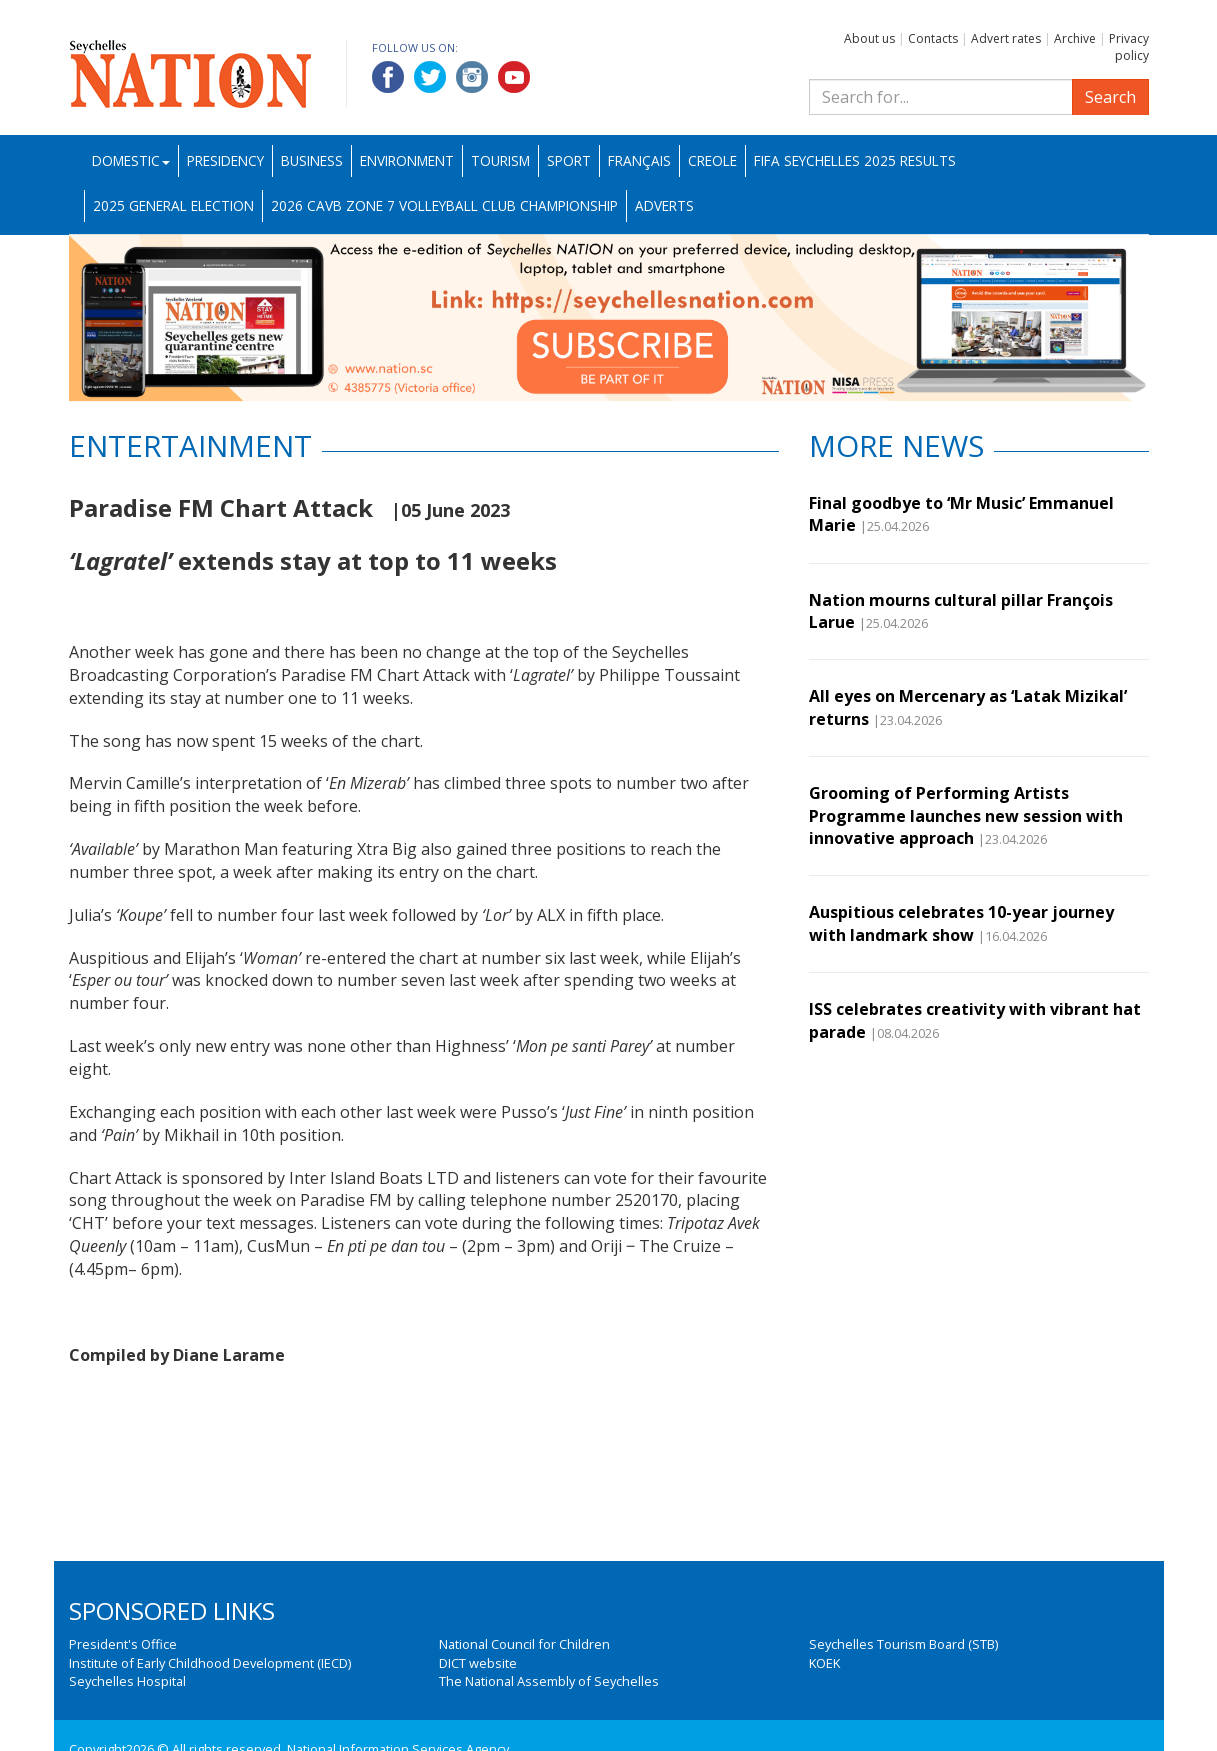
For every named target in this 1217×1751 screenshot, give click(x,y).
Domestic (131, 160)
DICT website (478, 1663)
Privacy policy (1129, 47)
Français (639, 160)
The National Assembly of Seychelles (549, 1681)
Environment (407, 160)
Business (312, 160)
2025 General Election (173, 205)
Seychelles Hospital (127, 1681)
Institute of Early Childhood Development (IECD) (210, 1663)
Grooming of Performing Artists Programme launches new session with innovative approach (966, 815)
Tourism (500, 160)
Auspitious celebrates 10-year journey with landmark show (961, 923)
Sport (569, 160)
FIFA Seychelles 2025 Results (855, 160)
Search (1110, 97)
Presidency (225, 160)
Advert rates (1006, 38)
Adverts (664, 205)
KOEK (824, 1663)
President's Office (123, 1644)
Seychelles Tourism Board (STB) (903, 1644)
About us (869, 38)
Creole (712, 160)
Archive (1075, 38)
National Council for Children (524, 1644)
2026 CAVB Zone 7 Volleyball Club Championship (444, 205)
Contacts (933, 38)
